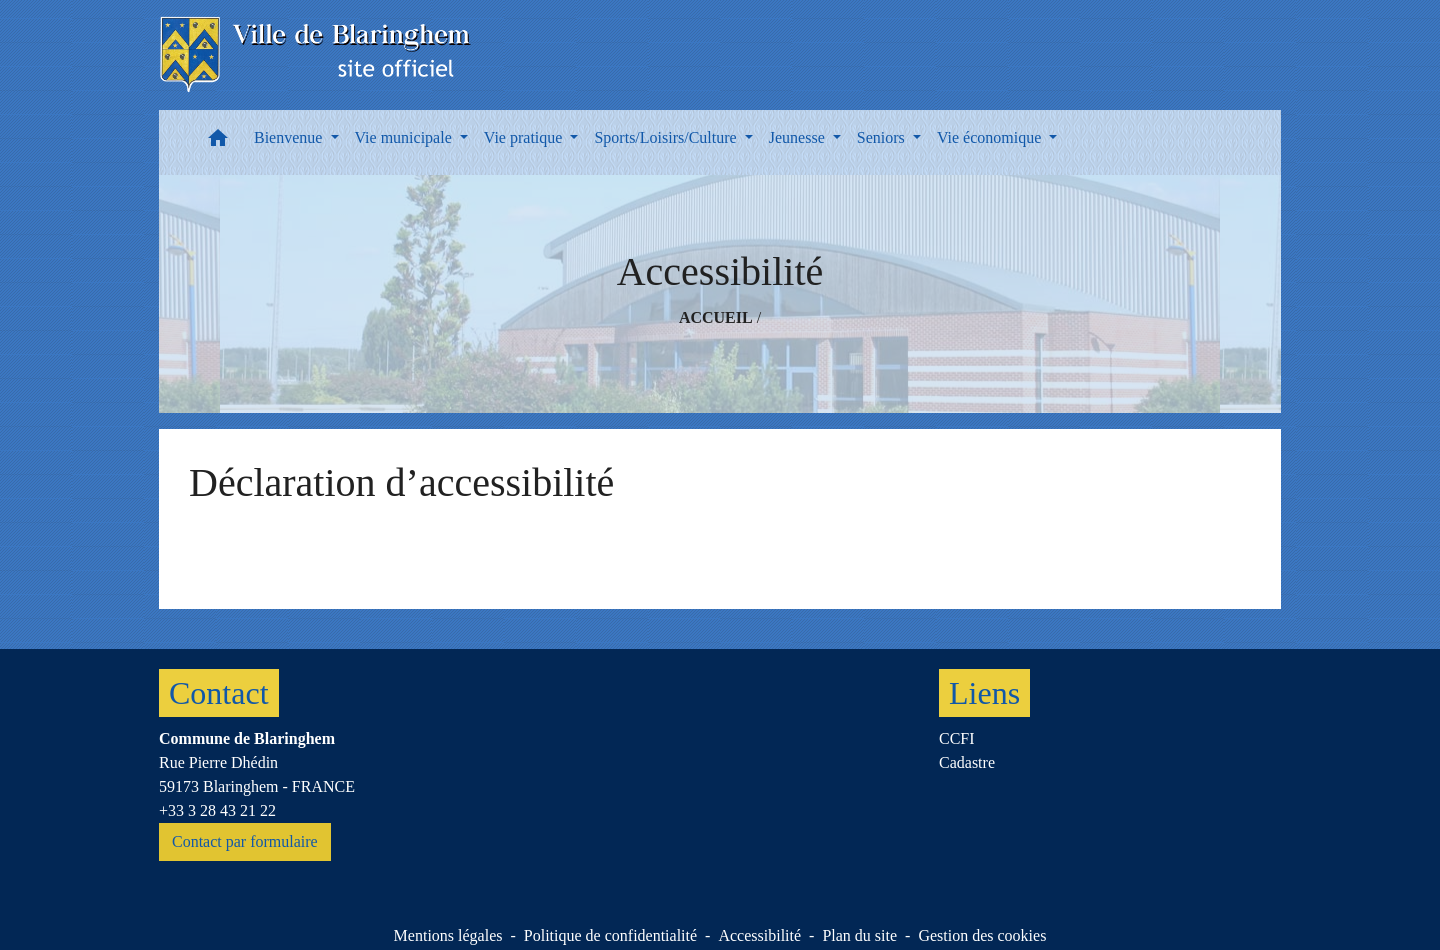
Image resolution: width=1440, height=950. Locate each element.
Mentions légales (448, 935)
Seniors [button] (883, 137)
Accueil (716, 317)
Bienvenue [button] (290, 137)
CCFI (957, 738)
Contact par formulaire (245, 841)
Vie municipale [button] (405, 137)
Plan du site (859, 935)
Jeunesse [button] (799, 137)
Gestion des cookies (982, 935)
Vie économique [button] (991, 137)
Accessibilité (759, 935)
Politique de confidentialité (610, 935)
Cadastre (967, 762)
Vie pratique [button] (525, 137)
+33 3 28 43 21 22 (217, 810)
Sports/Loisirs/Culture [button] (667, 137)
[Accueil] (316, 55)
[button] (218, 142)
